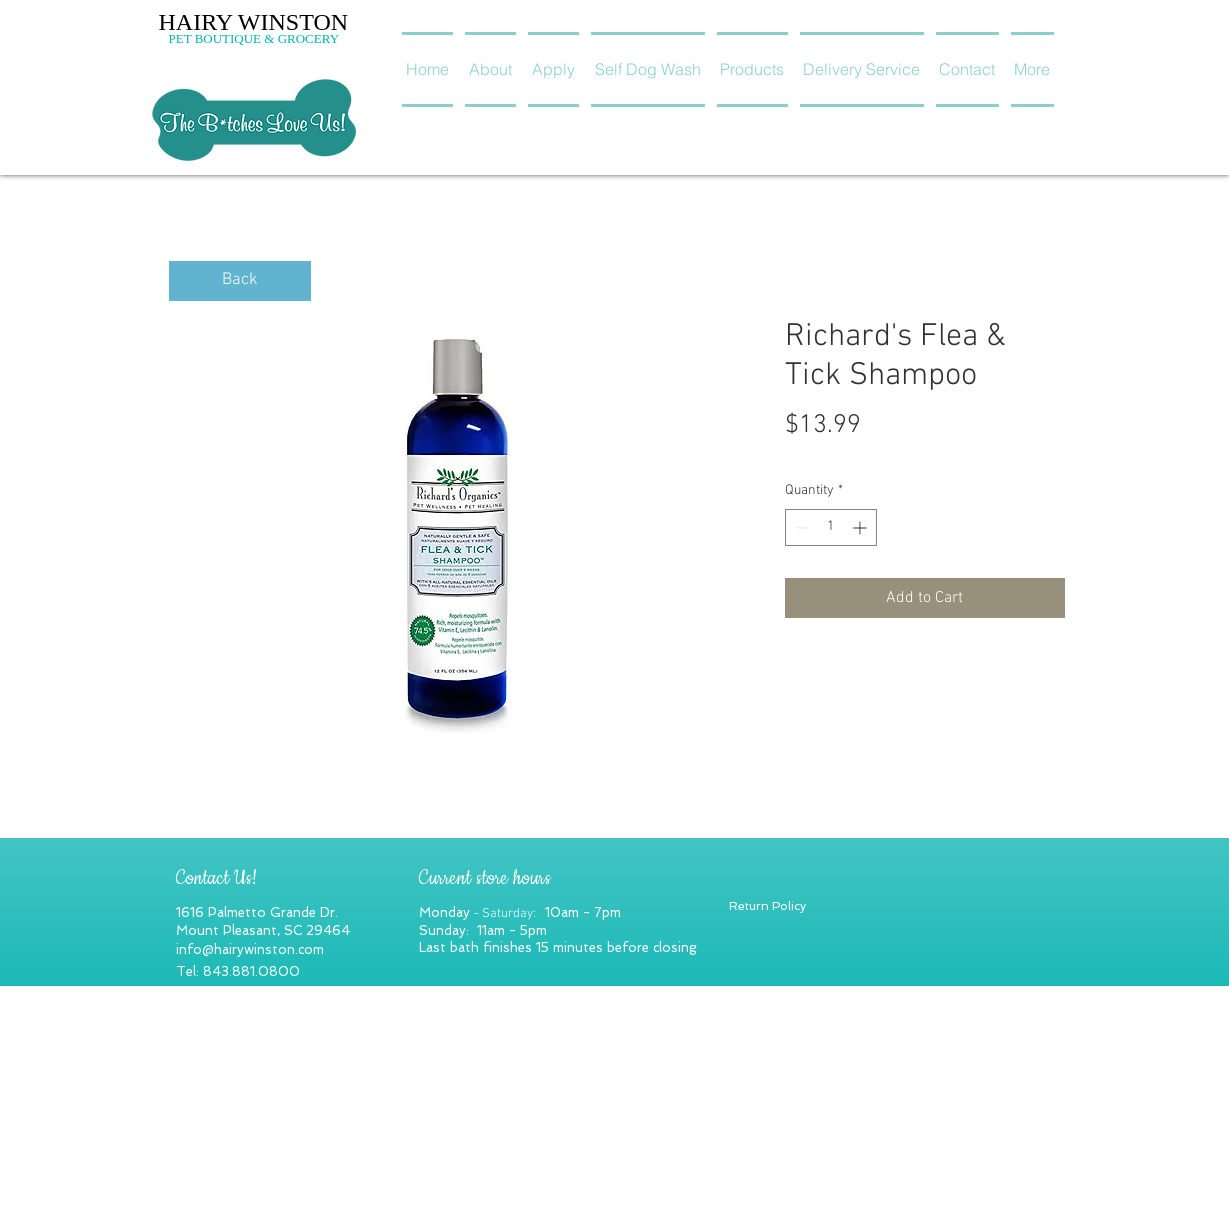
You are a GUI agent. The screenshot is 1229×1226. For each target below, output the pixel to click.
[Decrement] (800, 527)
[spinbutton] (831, 527)
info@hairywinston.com (250, 949)
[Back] (240, 281)
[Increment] (861, 527)
